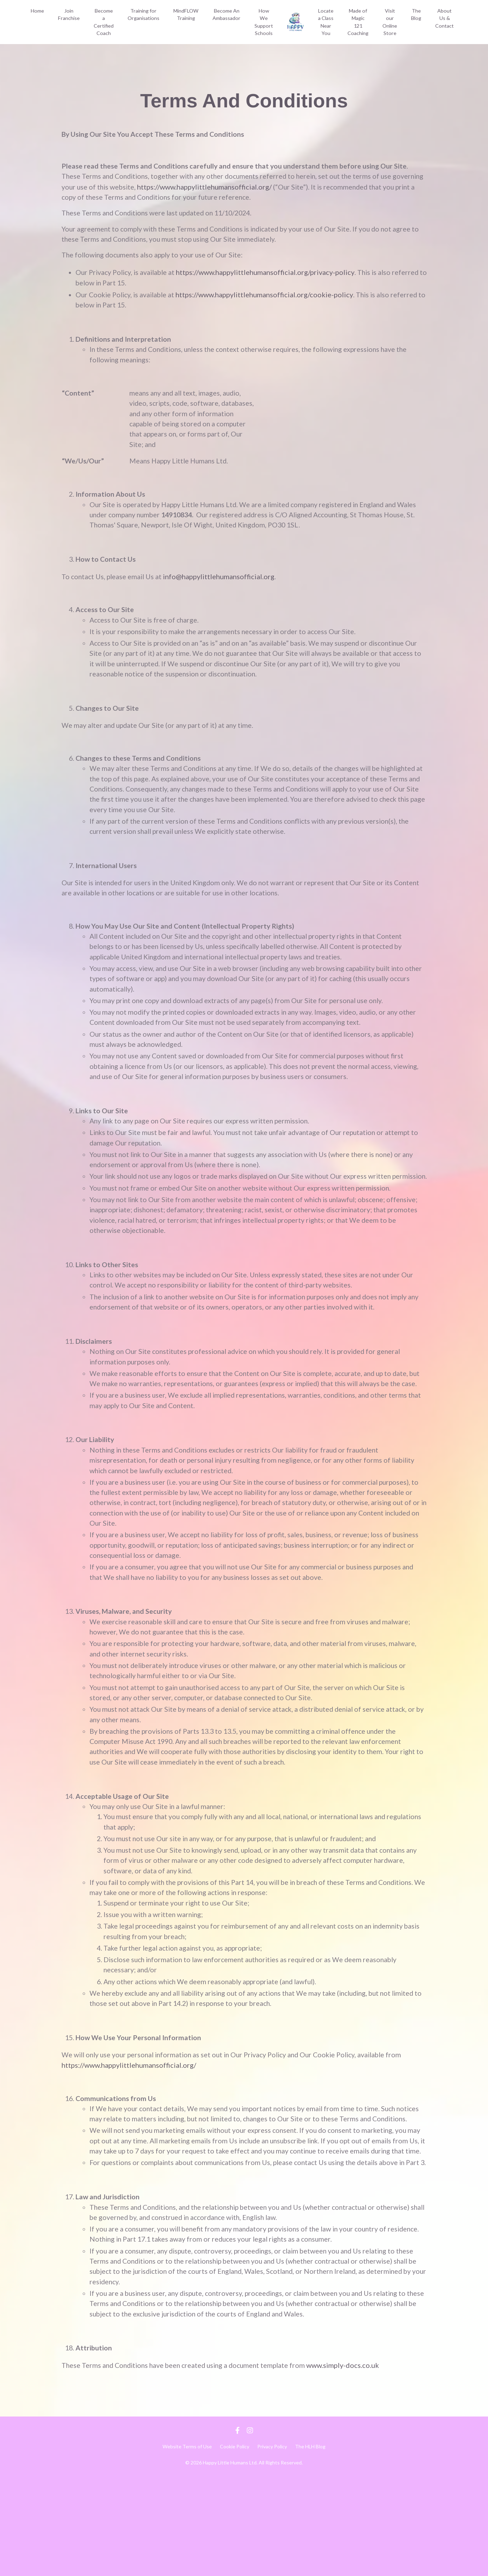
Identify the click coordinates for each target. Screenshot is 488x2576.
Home (37, 14)
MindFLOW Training (183, 18)
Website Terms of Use (187, 2546)
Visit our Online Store (390, 22)
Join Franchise (68, 18)
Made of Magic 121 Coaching (359, 22)
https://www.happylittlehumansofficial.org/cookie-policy (268, 297)
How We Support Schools (260, 26)
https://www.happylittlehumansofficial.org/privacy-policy (269, 274)
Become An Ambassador (223, 18)
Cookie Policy (234, 2546)
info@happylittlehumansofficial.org (221, 584)
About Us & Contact (445, 18)
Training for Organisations (141, 18)
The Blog (417, 14)
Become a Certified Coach (102, 26)
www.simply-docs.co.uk (350, 2465)
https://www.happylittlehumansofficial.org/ (239, 188)
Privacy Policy (272, 2546)
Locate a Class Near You (327, 25)
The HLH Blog (310, 2546)
